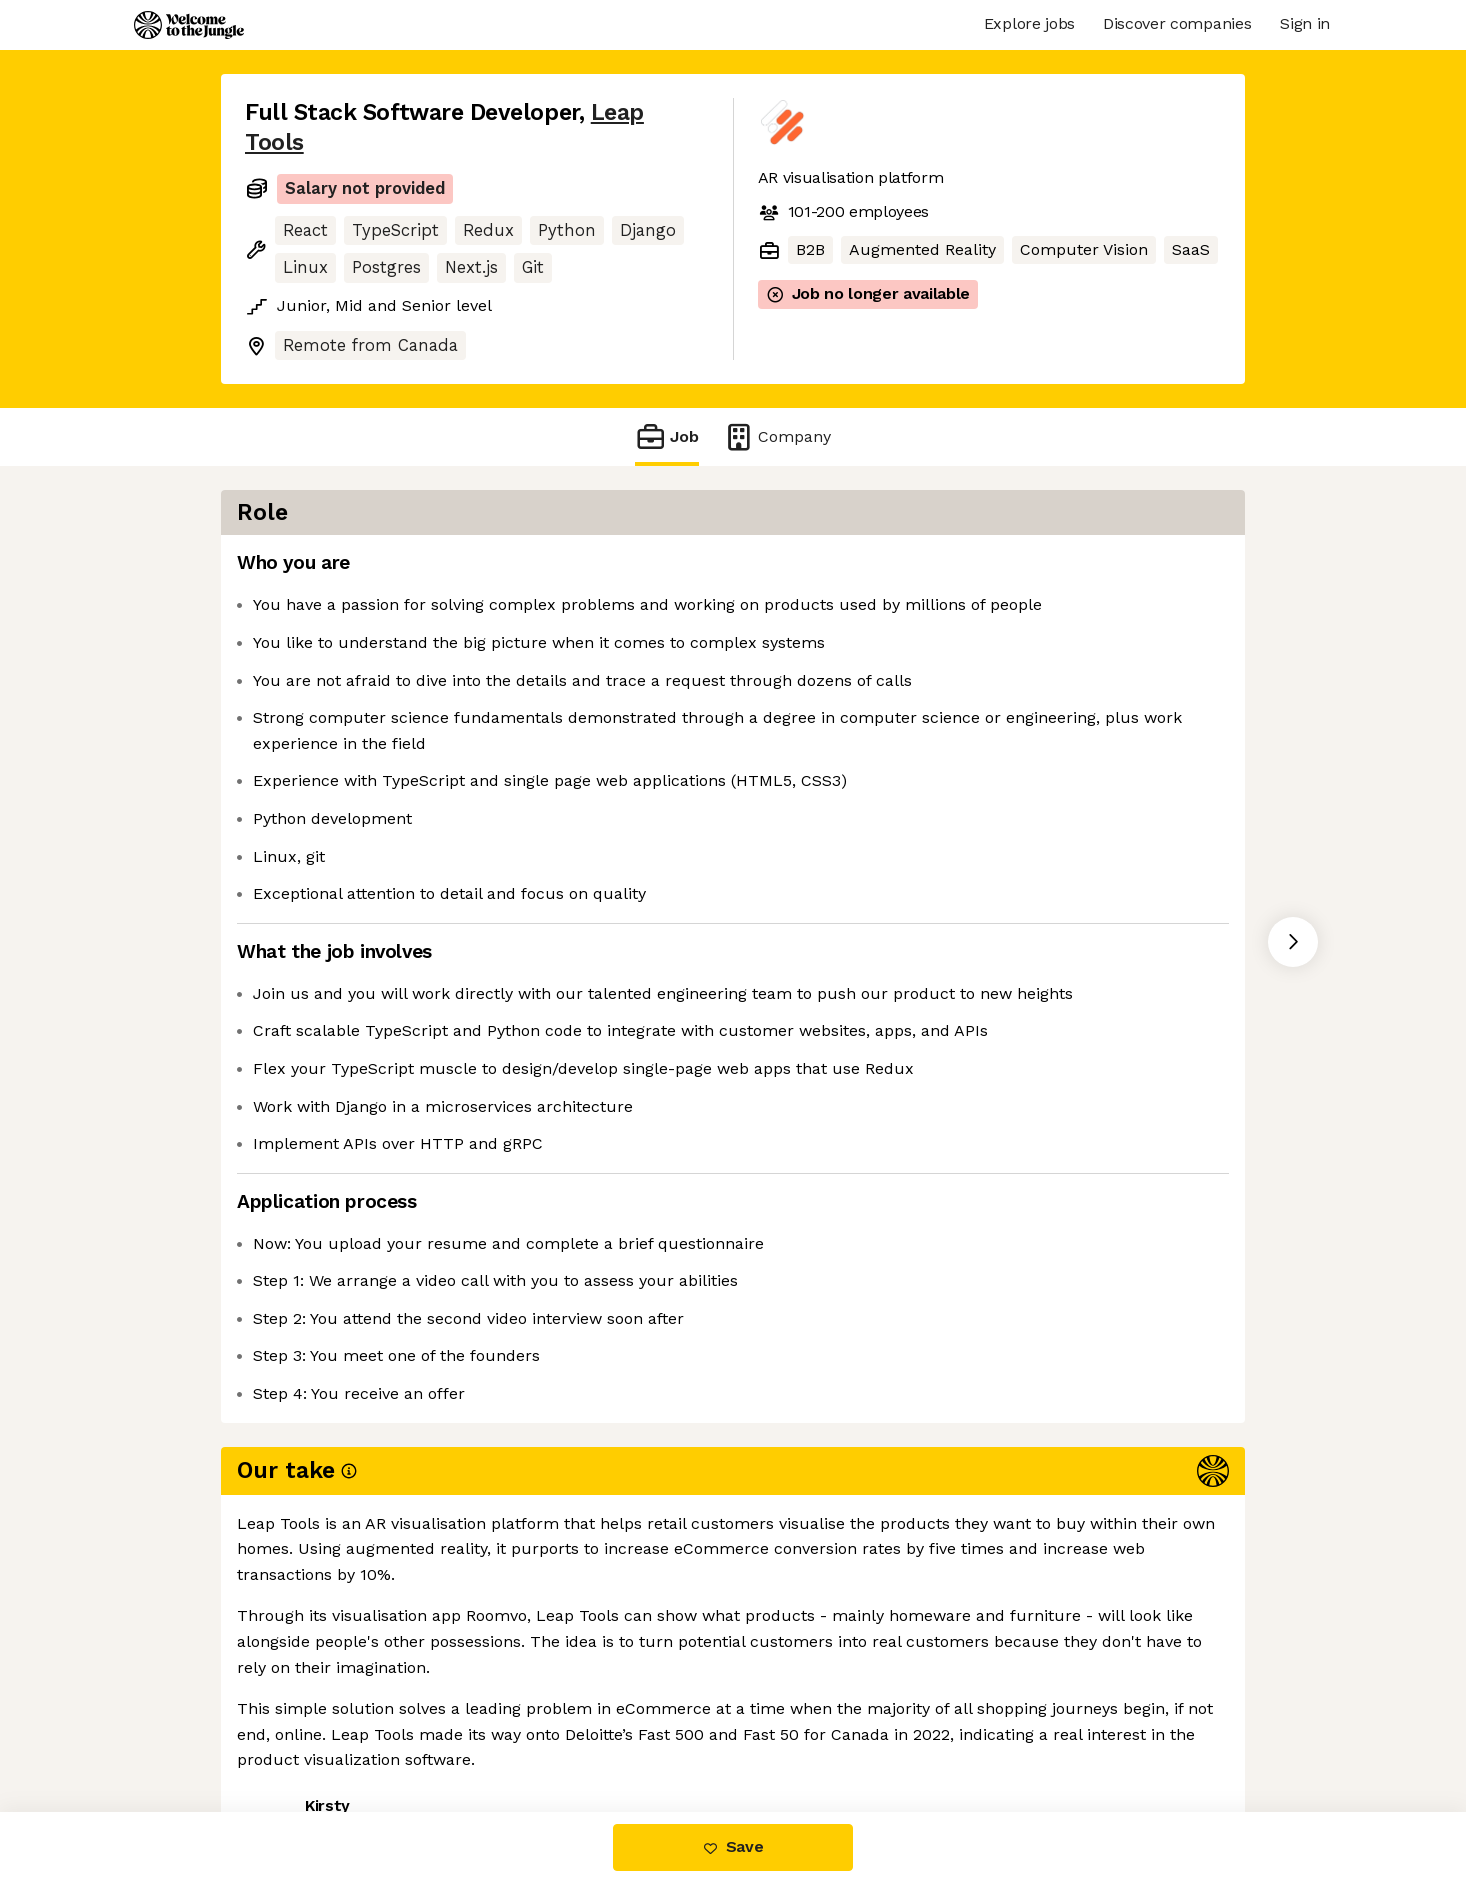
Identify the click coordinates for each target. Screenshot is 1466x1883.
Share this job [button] (300, 1728)
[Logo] (189, 25)
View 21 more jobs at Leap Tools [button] (509, 1728)
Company (777, 436)
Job (667, 436)
